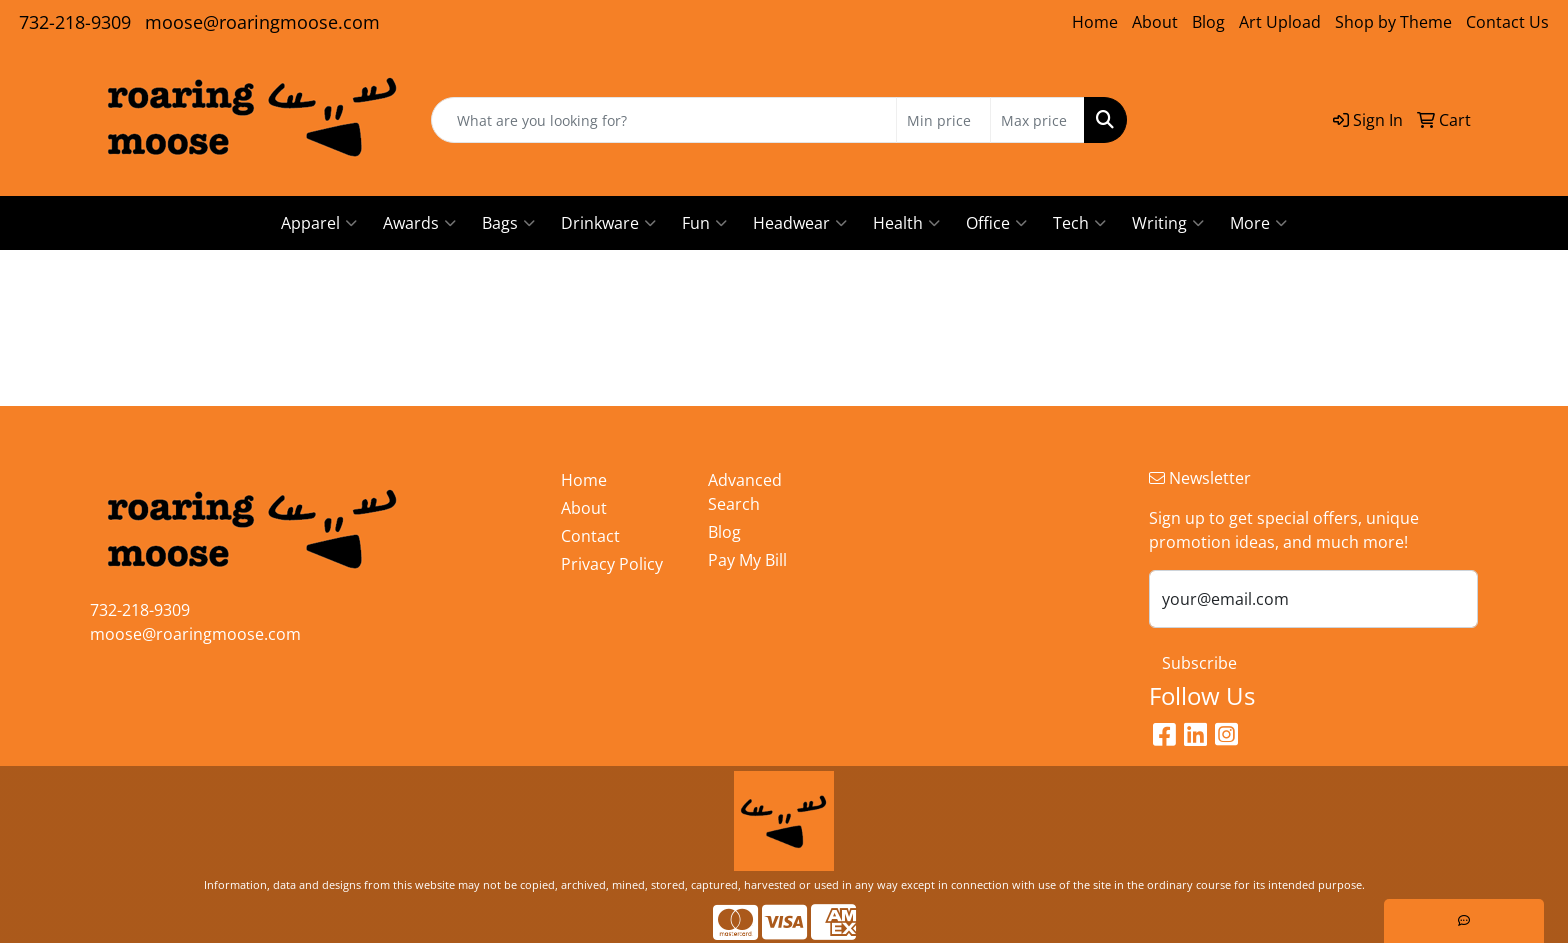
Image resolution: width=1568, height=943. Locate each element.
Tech (1079, 223)
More (1258, 223)
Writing (1168, 223)
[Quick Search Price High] (1037, 120)
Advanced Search (745, 492)
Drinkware (608, 223)
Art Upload (1280, 22)
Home (1095, 22)
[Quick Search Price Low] (943, 120)
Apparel (319, 223)
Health (906, 223)
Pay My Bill (747, 560)
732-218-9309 (75, 22)
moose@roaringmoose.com (262, 22)
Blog (1208, 22)
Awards (419, 223)
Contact (590, 536)
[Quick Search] (664, 120)
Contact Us (1507, 22)
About (1155, 22)
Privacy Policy (612, 564)
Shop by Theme (1393, 22)
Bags (508, 223)
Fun (704, 223)
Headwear (800, 223)
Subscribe (1199, 663)
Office (996, 223)
